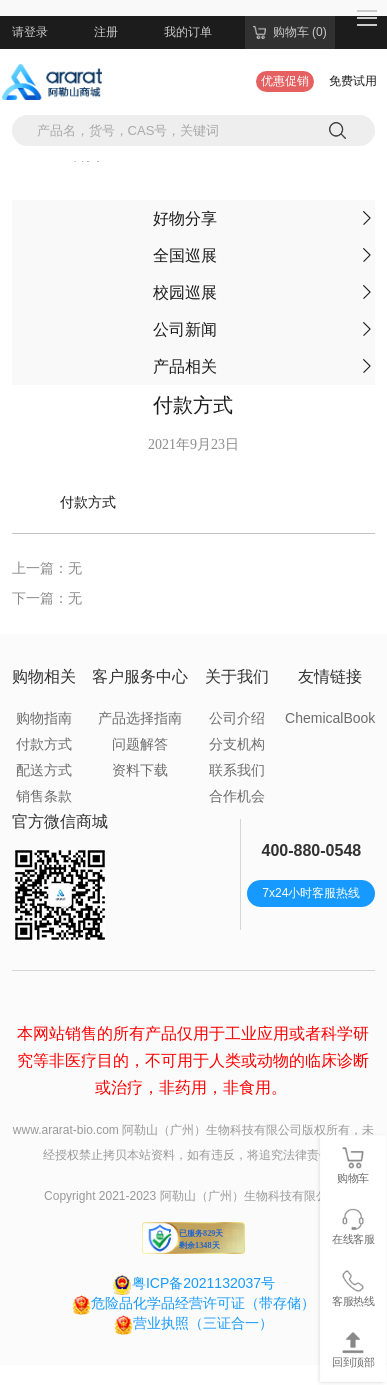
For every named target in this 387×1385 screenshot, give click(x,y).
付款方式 (44, 744)
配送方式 (44, 770)
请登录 (30, 32)
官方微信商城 (60, 821)
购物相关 (44, 676)
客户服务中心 (140, 676)
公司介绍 (237, 718)
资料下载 (140, 770)
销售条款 (44, 796)
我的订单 (188, 32)
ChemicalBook (330, 718)
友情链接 (330, 676)
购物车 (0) (290, 32)
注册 (106, 32)
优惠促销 (285, 81)
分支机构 (237, 744)
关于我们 (237, 676)
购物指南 (44, 718)
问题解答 (140, 744)
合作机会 (237, 796)
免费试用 (353, 81)
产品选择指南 (140, 718)
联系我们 (237, 770)
